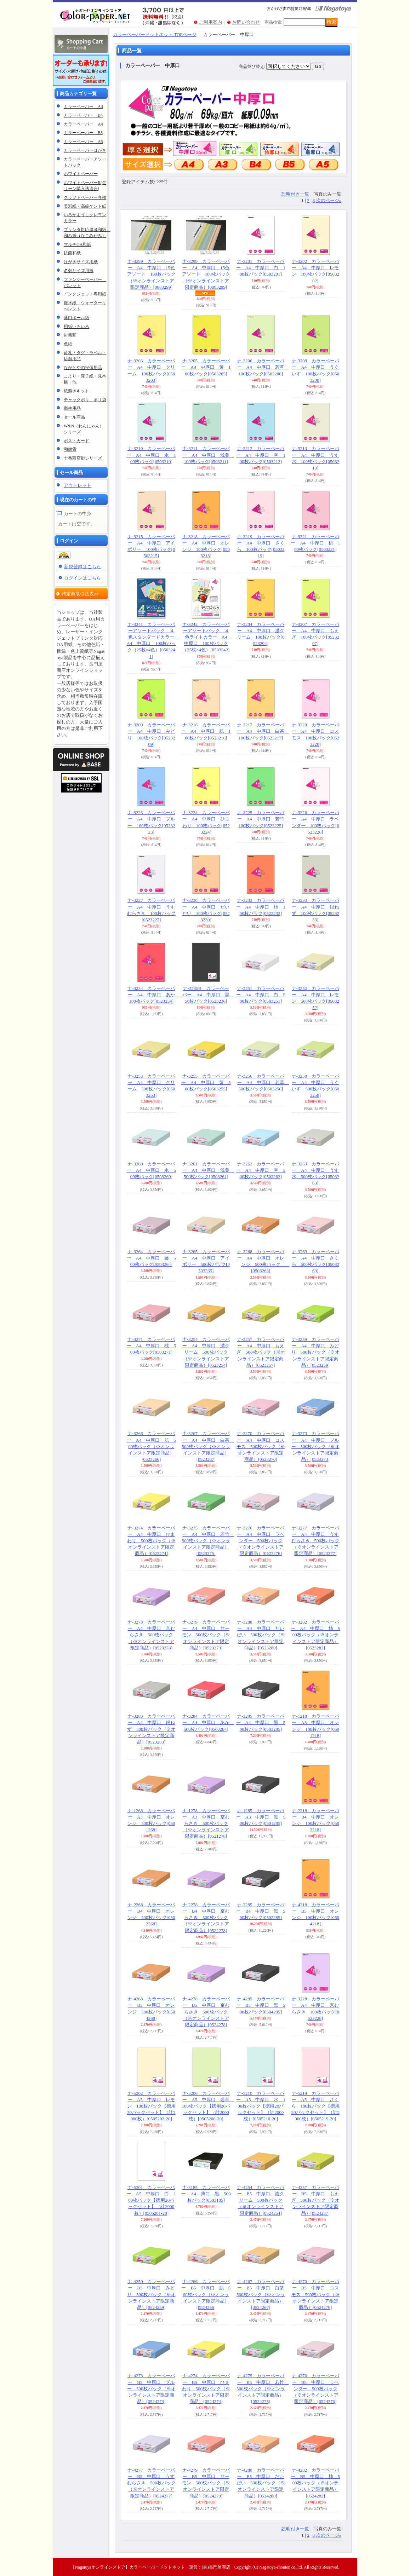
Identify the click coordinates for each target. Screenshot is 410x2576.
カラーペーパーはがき (85, 150)
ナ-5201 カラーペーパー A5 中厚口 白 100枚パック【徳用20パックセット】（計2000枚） (151, 2200)
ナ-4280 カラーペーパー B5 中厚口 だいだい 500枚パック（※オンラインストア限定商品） (261, 2483)
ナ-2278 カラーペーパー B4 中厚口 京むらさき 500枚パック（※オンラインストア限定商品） (206, 1917)
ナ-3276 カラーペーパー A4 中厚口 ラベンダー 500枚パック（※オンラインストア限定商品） (260, 1540)
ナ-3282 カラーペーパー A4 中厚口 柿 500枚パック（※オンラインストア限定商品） (315, 1634)
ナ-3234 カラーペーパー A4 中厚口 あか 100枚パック (153, 995)
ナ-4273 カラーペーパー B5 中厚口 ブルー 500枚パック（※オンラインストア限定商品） (151, 2388)
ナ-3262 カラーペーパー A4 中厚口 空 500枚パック (260, 1170)
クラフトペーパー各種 (85, 197)
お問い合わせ (246, 22)
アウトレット (77, 485)
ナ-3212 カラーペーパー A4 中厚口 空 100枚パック (260, 455)
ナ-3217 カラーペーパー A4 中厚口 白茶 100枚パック (263, 731)
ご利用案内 (210, 22)
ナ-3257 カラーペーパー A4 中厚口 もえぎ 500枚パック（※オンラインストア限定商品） (261, 1352)
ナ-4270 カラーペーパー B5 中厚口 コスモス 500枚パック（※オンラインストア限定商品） (315, 2294)
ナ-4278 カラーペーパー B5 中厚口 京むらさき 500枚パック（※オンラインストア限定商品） (206, 2011)
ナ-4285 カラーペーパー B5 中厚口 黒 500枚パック (260, 2005)
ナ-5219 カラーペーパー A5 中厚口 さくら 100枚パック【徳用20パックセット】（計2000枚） (315, 2106)
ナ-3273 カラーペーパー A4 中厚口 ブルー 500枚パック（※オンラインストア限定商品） (315, 1446)
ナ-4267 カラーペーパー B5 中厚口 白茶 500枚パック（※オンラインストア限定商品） (263, 2294)
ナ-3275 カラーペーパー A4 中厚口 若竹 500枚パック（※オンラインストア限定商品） (208, 1540)
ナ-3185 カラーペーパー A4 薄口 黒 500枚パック (205, 2194)
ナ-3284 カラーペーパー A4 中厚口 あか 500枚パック (208, 1722)
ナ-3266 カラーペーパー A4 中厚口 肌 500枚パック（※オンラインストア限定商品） (151, 1446)
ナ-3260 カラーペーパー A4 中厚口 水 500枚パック (151, 1170)
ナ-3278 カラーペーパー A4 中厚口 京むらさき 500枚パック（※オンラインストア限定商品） (151, 1634)
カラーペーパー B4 (83, 115)
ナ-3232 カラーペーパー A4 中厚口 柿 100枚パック (260, 907)
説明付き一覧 (295, 194)
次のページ (329, 200)
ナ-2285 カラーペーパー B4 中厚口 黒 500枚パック (260, 1911)
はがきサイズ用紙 (81, 261)
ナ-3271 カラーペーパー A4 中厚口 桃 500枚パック (151, 1346)
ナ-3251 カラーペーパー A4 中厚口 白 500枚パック (260, 995)
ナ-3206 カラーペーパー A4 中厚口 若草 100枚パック (263, 367)
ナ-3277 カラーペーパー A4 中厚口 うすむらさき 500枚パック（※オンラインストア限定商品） (315, 1540)
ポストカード (76, 440)
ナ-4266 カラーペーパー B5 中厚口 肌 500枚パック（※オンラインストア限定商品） (205, 2294)
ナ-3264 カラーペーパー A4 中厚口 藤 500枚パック (151, 1258)
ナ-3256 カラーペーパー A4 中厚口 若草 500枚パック (263, 1082)
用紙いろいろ (76, 326)
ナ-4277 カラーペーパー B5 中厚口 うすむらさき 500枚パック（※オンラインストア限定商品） (151, 2483)
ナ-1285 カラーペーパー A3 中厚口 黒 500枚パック (260, 1817)
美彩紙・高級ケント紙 (85, 206)
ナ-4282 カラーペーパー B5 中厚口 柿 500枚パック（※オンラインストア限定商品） (315, 2483)
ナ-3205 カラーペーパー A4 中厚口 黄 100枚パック (205, 367)
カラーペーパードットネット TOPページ (155, 34)
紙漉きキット (76, 390)
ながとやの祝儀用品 (83, 367)
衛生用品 (72, 408)
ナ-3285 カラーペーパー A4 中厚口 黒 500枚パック (260, 1722)
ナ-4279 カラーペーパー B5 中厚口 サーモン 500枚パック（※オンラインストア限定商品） (206, 2483)
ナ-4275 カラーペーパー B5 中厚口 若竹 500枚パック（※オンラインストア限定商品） (263, 2388)
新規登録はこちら (82, 566)
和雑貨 (70, 449)
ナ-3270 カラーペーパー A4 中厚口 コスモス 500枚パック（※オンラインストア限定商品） (261, 1446)
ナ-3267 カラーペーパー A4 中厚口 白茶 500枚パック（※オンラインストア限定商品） (208, 1446)
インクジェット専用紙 (85, 294)
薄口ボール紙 (76, 317)
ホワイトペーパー (81, 173)
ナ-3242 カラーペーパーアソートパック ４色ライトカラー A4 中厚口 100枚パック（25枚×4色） (207, 637)
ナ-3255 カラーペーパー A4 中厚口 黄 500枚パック (205, 1082)
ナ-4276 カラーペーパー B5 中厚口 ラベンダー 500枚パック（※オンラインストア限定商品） (315, 2388)
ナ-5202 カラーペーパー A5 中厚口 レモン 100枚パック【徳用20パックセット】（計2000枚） (151, 2106)
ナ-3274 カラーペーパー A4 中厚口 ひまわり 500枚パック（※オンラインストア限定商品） (151, 1540)
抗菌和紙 (72, 252)
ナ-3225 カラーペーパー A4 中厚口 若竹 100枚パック (263, 819)
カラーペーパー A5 (83, 141)
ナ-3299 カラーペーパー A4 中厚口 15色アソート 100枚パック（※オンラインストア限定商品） (151, 274)
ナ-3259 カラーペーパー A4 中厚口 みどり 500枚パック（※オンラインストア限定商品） (315, 1352)
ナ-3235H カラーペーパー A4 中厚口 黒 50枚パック (208, 995)
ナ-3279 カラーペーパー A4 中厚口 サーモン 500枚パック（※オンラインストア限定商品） (206, 1634)
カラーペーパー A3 (83, 106)
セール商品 (74, 417)
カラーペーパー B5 (83, 132)
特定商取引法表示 (80, 594)
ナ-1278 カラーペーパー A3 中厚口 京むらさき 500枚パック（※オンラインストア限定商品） (206, 1823)
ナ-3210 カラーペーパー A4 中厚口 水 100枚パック (151, 455)
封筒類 (70, 335)
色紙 (68, 343)
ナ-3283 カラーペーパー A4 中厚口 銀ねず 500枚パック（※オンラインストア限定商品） (151, 1729)
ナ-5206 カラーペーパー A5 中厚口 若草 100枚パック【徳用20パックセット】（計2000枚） (208, 2106)
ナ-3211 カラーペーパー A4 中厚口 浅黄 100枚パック (208, 455)
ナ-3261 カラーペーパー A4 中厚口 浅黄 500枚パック (208, 1170)
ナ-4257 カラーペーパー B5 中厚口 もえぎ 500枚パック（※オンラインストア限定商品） (315, 2200)
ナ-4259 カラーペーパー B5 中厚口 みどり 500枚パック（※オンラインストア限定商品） (151, 2294)
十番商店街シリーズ (83, 458)
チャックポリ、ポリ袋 (85, 399)
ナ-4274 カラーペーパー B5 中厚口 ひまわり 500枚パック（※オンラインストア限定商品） (206, 2388)
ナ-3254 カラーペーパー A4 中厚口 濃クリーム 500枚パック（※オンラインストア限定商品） (206, 1352)
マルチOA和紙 (77, 244)
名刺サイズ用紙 (78, 270)
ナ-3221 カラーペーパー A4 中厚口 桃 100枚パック (315, 543)
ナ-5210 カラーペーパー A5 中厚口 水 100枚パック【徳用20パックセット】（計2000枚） (260, 2106)
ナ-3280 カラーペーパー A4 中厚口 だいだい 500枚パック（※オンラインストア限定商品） (261, 1634)
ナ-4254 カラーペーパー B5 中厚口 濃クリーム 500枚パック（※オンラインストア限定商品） (260, 2200)
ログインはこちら (82, 578)
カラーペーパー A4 (83, 124)
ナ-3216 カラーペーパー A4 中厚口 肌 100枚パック (205, 731)
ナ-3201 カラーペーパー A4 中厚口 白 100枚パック (260, 268)
